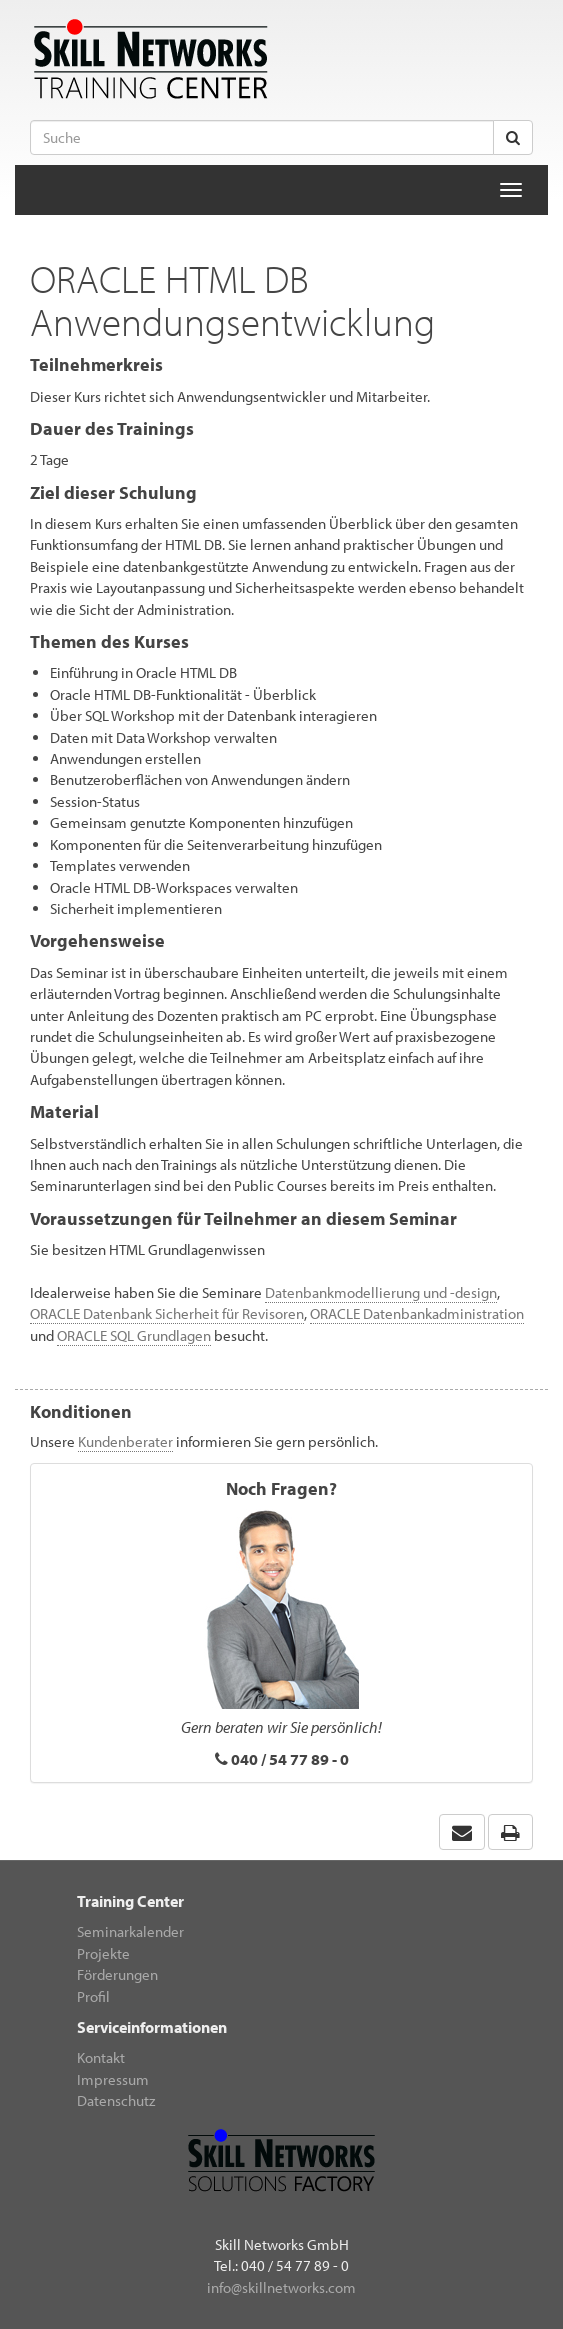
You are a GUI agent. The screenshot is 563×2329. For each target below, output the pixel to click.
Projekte (103, 1953)
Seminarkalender (130, 1931)
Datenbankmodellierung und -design (381, 1292)
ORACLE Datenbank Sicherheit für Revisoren (167, 1313)
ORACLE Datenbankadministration (417, 1313)
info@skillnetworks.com (281, 2287)
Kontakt (101, 2057)
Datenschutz (116, 2100)
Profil (93, 1996)
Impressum (113, 2079)
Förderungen (117, 1974)
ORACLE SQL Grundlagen (134, 1335)
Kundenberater (125, 1441)
